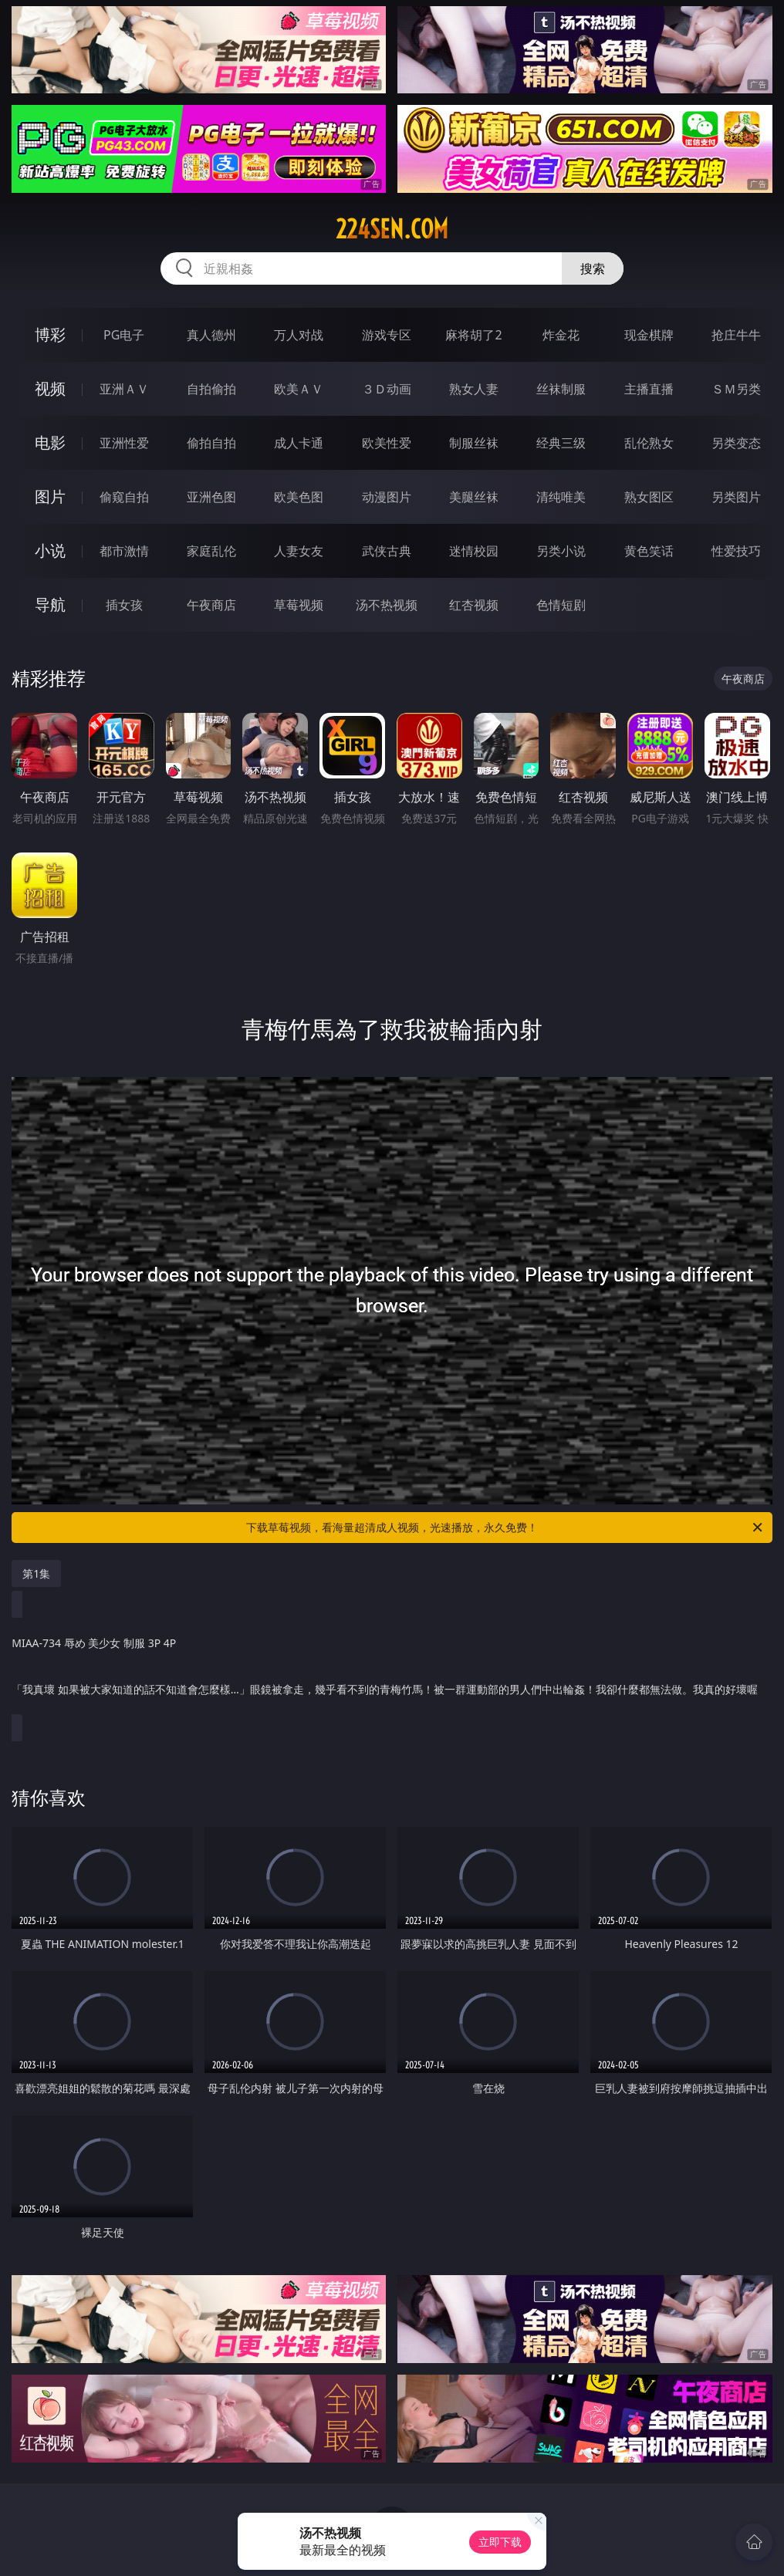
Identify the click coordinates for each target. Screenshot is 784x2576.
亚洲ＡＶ (124, 388)
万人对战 (298, 334)
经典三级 (561, 442)
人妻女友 (298, 550)
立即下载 (500, 2541)
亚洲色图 (211, 496)
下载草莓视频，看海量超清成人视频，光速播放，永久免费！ (505, 1527)
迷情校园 (473, 550)
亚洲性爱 (124, 442)
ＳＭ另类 (736, 388)
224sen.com (392, 229)
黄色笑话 (649, 550)
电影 (50, 442)
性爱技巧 (736, 550)
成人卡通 (298, 442)
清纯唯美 (561, 496)
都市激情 (124, 550)
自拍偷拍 (211, 388)
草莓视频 (298, 604)
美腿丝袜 (473, 496)
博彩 (50, 334)
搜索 (592, 268)
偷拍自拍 (211, 442)
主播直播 (649, 388)
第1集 (36, 1573)
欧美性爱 (386, 442)
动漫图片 (386, 496)
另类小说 (561, 550)
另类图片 (736, 496)
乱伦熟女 (649, 442)
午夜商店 (211, 604)
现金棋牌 (649, 334)
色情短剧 (561, 604)
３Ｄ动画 (386, 388)
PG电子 (123, 334)
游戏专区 (386, 334)
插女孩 (124, 604)
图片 (50, 496)
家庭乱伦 (211, 550)
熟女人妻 (473, 388)
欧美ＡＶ (298, 388)
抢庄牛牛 (736, 334)
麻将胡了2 (473, 334)
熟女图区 (649, 496)
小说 (50, 550)
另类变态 (736, 442)
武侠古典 (386, 550)
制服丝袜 (473, 442)
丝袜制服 (561, 388)
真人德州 (211, 334)
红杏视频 (473, 604)
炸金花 (561, 334)
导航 (50, 604)
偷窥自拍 (124, 496)
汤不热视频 (386, 604)
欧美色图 (298, 496)
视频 (50, 388)
